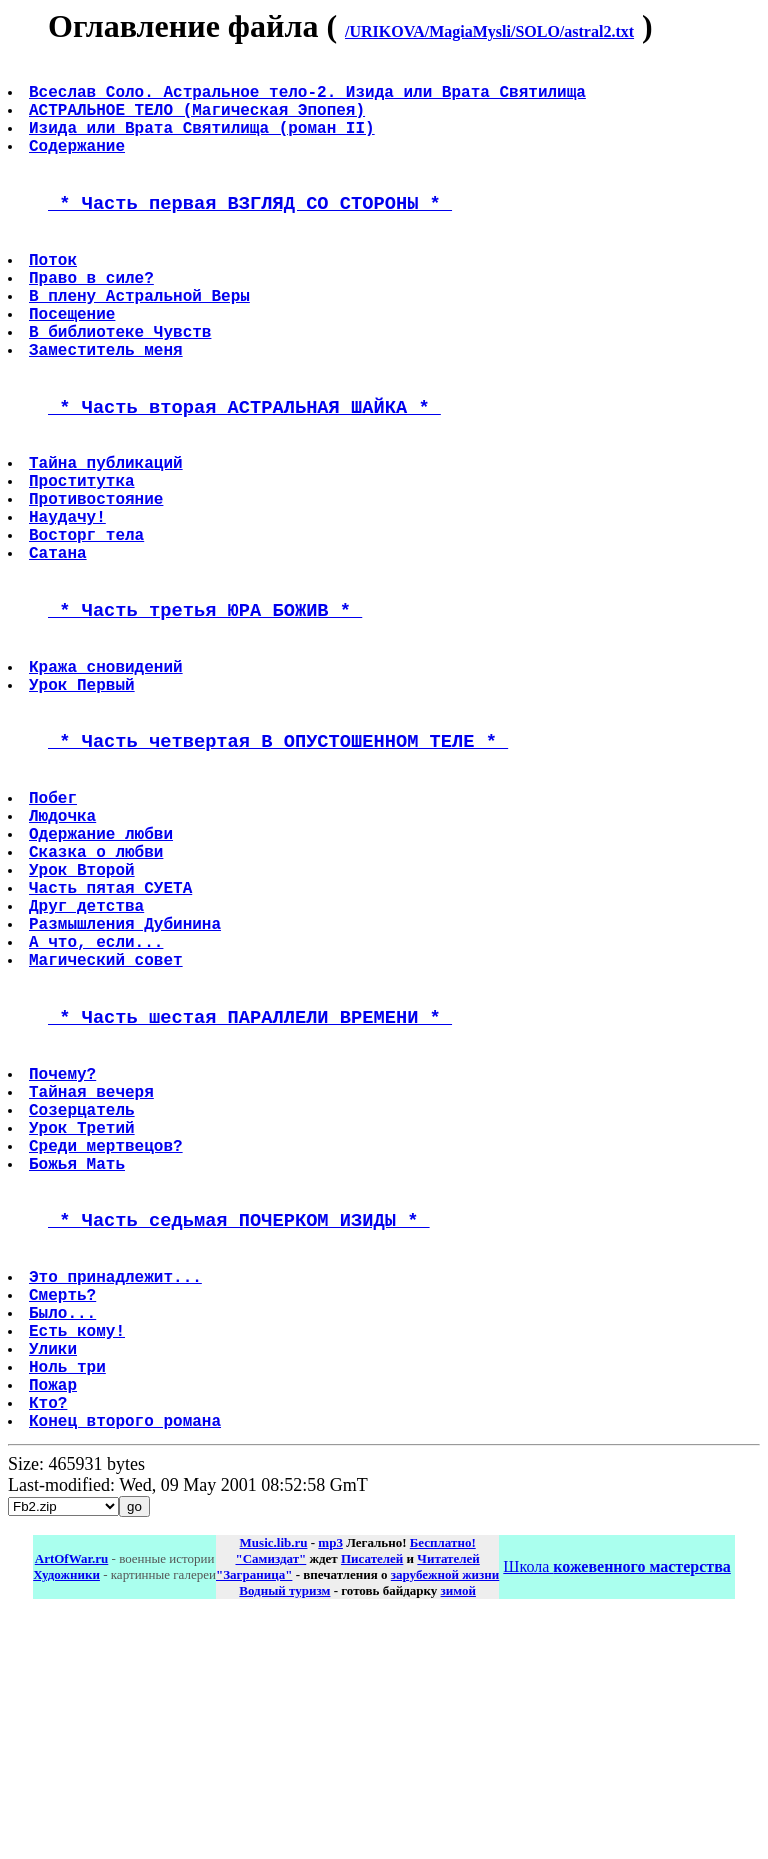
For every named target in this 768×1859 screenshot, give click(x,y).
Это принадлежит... (117, 1486)
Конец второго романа (127, 1662)
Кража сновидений (108, 771)
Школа (616, 1808)
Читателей (448, 1800)
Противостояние (98, 576)
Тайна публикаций (108, 532)
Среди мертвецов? (108, 1336)
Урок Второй (84, 1009)
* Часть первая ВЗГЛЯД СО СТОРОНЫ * (250, 229)
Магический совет (108, 1119)
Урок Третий (84, 1314)
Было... (64, 1530)
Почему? (64, 1248)
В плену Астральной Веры (141, 338)
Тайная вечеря (93, 1270)
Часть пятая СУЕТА (112, 1031)
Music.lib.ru (274, 1784)
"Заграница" (254, 1816)
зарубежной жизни (445, 1816)
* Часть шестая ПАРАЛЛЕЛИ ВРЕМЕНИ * (250, 1183)
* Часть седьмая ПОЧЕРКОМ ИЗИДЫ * (239, 1421)
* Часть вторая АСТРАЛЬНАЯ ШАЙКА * (244, 468)
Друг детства (88, 1053)
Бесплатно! (443, 1784)
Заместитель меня (108, 404)
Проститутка (84, 554)
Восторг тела (88, 620)
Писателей (372, 1800)
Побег (55, 921)
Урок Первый (84, 793)
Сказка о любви (98, 987)
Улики (55, 1574)
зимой (458, 1832)
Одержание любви (103, 965)
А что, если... (98, 1097)
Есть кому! (79, 1552)
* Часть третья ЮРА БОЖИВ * (205, 706)
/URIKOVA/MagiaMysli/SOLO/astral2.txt (489, 31)
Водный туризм (284, 1832)
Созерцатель (84, 1292)
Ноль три (69, 1596)
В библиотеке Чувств (122, 382)
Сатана (60, 642)
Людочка (64, 943)
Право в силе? (93, 316)
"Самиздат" (270, 1800)
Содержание (79, 165)
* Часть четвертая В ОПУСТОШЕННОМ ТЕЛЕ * (278, 856)
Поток (55, 294)
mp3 (330, 1784)
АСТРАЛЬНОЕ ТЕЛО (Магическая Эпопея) (199, 121)
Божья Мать (79, 1358)
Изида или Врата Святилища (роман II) (204, 143)
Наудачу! (69, 598)
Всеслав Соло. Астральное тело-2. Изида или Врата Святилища (309, 99)
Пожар (55, 1618)
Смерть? (64, 1508)
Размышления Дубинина (127, 1075)
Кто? (50, 1640)
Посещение (74, 360)
